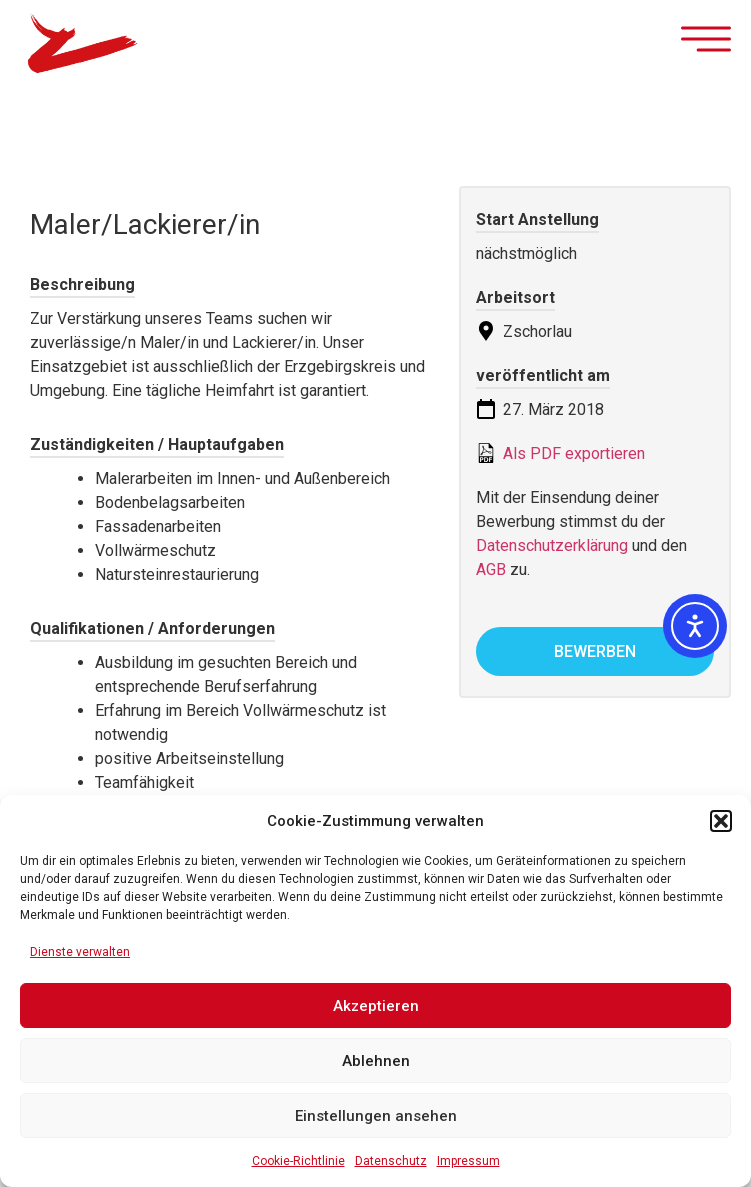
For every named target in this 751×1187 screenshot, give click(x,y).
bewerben (595, 651)
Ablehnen (376, 1061)
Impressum (468, 1161)
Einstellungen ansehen (376, 1116)
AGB (491, 569)
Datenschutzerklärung (552, 545)
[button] (721, 821)
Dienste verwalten (80, 952)
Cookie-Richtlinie (298, 1161)
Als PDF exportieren (560, 453)
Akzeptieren (376, 1006)
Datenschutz (391, 1161)
